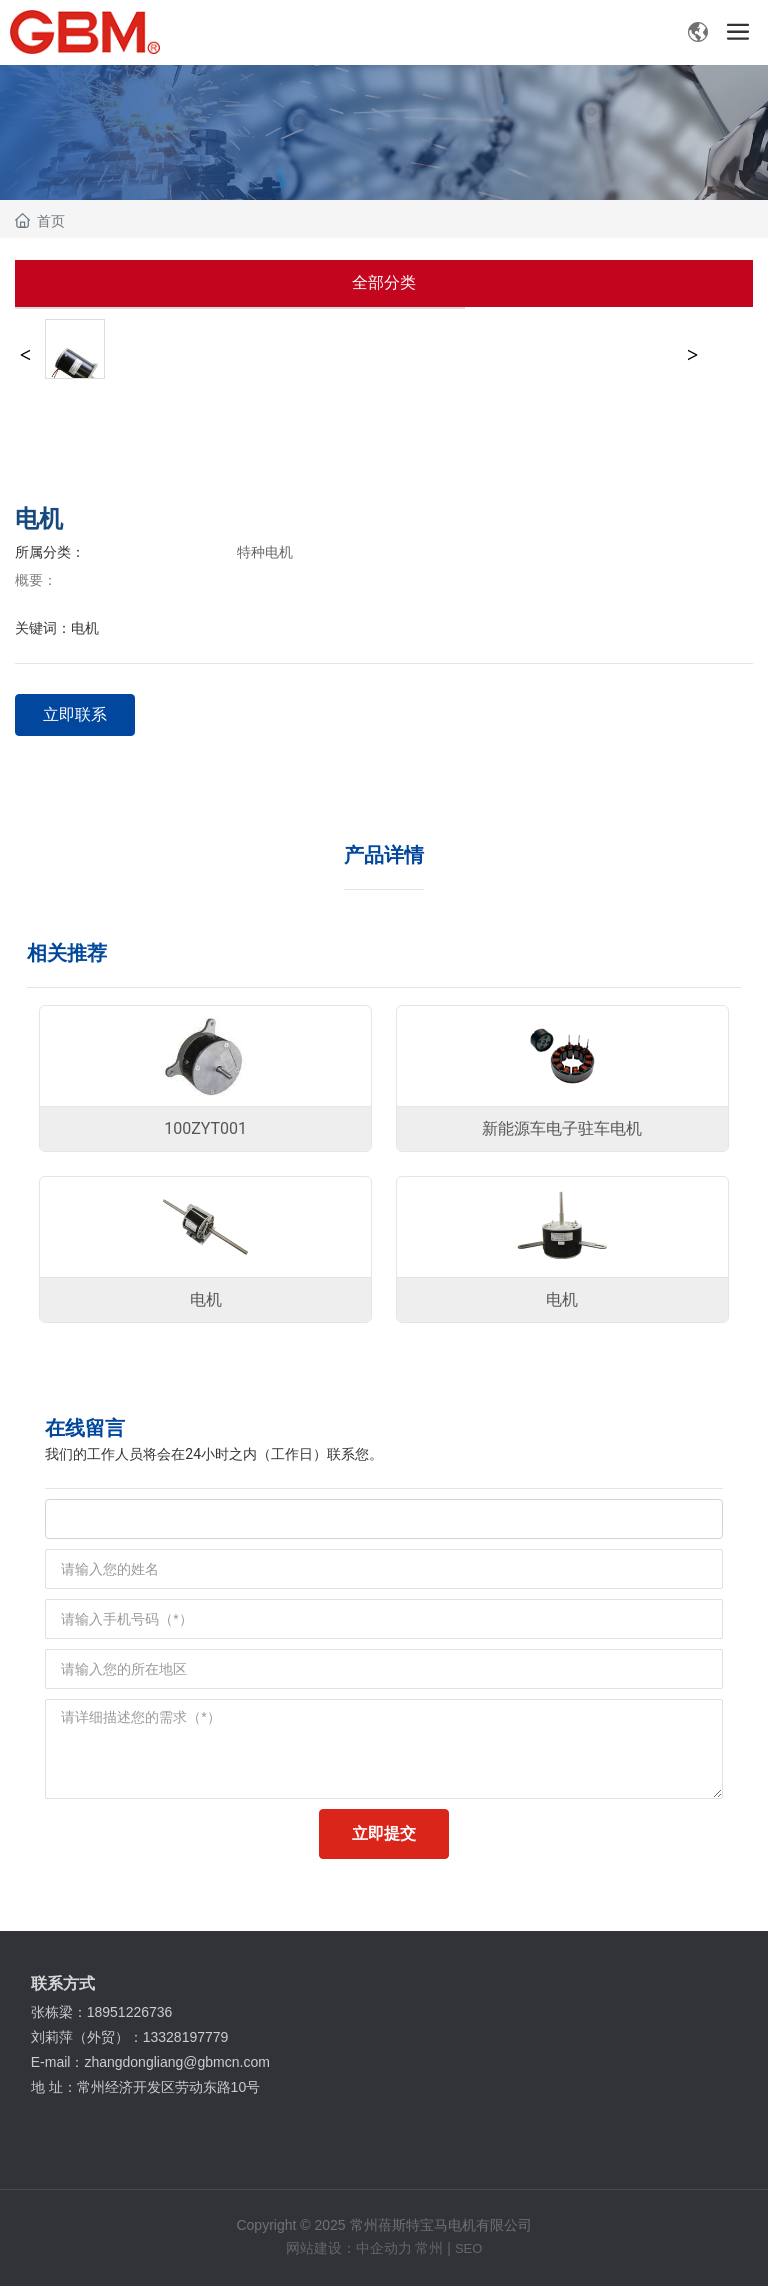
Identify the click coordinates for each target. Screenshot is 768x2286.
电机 (206, 1299)
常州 (429, 2248)
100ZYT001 (205, 1128)
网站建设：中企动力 (349, 2248)
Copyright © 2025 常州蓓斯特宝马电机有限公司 (383, 2225)
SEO (468, 2248)
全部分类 (384, 282)
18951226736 (132, 2012)
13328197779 (188, 2037)
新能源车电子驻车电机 (562, 1128)
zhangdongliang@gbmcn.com (178, 2062)
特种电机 (265, 552)
